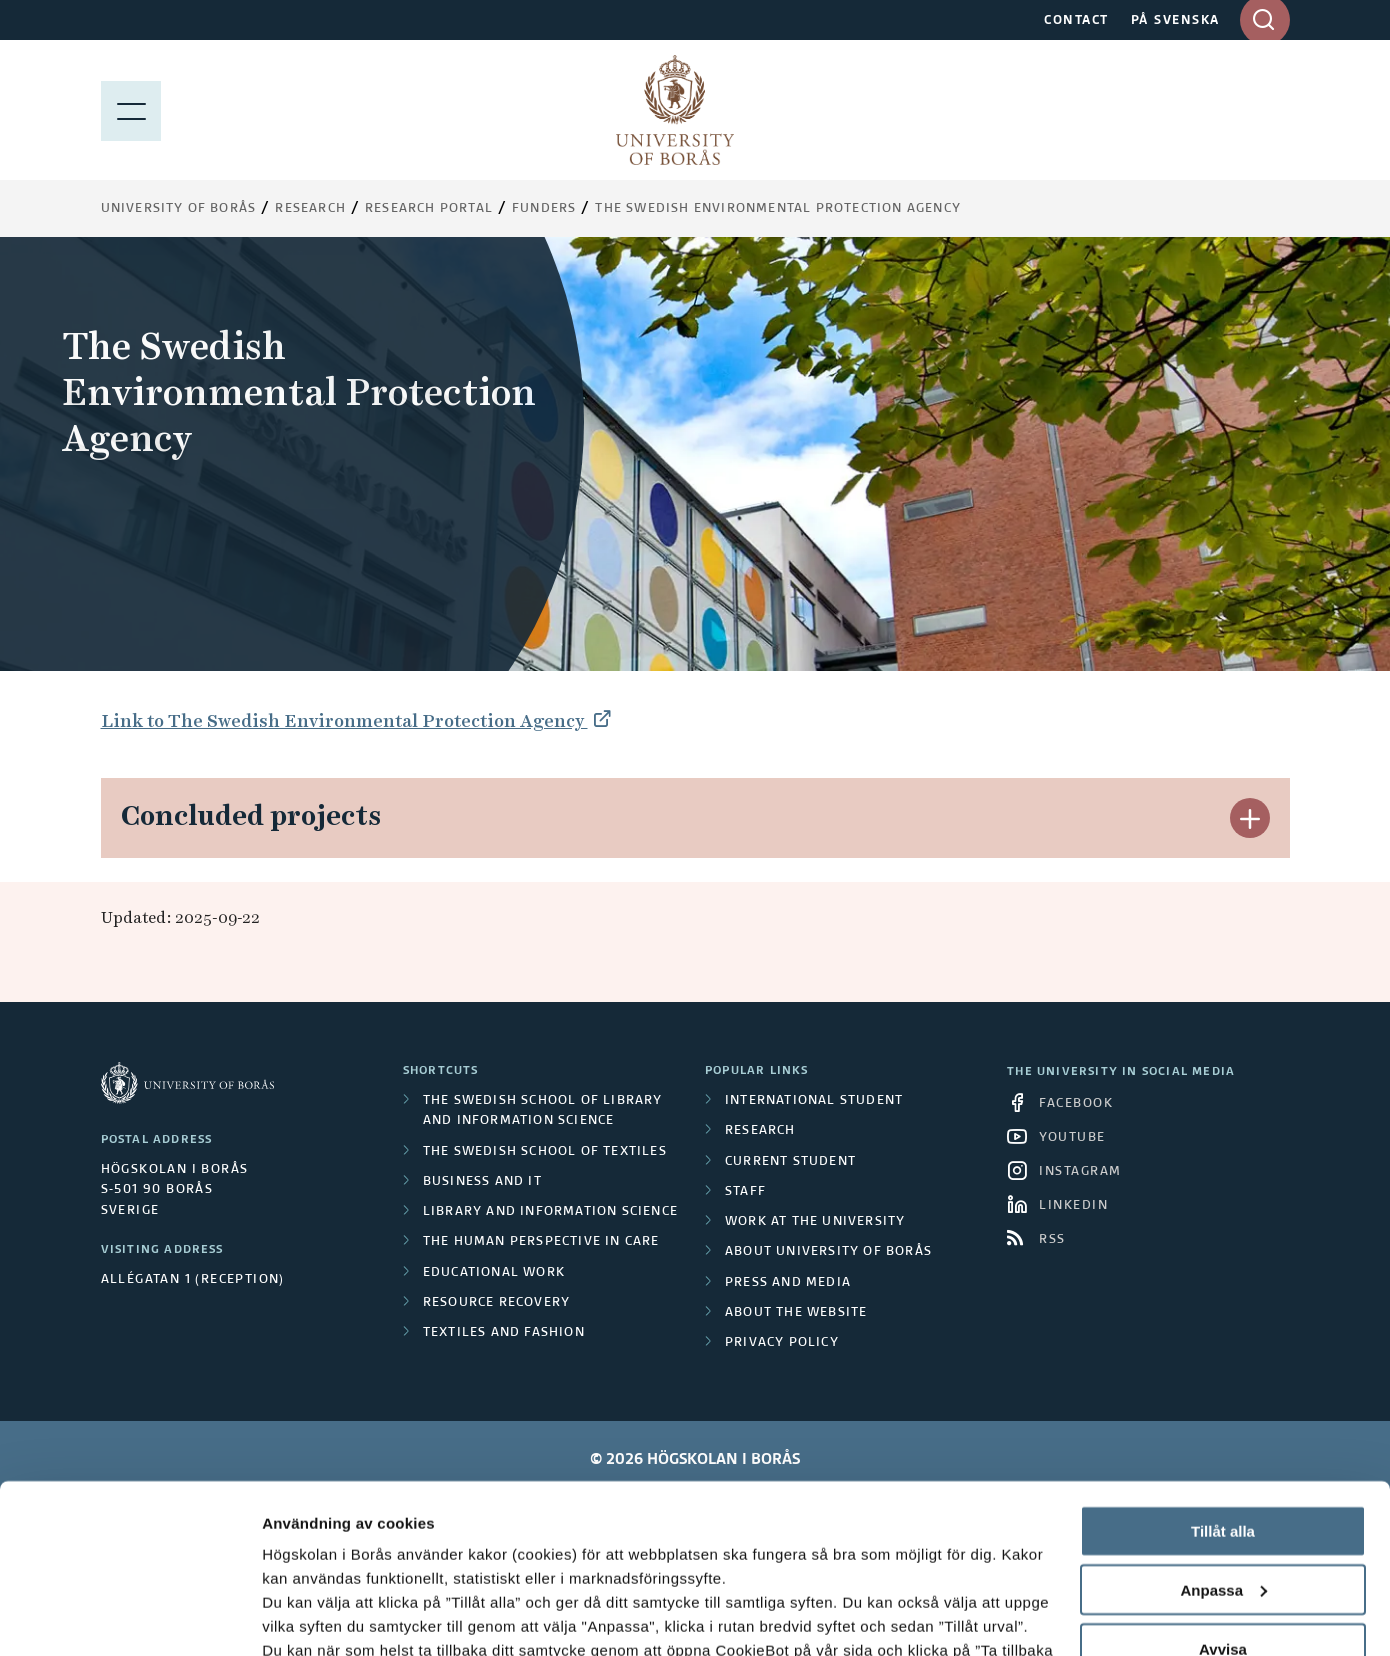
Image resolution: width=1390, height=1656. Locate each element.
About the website (796, 1313)
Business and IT (482, 1182)
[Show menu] (131, 110)
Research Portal (429, 209)
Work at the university (815, 1222)
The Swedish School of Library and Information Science (543, 1111)
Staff (745, 1192)
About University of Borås (828, 1252)
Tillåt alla (1223, 1372)
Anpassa (1223, 1431)
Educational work (494, 1273)
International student (814, 1101)
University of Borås (179, 209)
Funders (544, 209)
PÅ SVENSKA (1175, 21)
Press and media (788, 1283)
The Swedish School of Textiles (545, 1152)
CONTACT (1076, 21)
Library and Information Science (550, 1212)
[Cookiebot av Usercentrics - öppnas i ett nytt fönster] (129, 1617)
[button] (1250, 818)
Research (310, 209)
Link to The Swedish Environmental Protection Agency (344, 720)
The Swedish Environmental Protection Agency (778, 209)
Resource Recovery (496, 1303)
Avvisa (1223, 1490)
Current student (790, 1162)
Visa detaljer (306, 1616)
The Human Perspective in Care (541, 1242)
